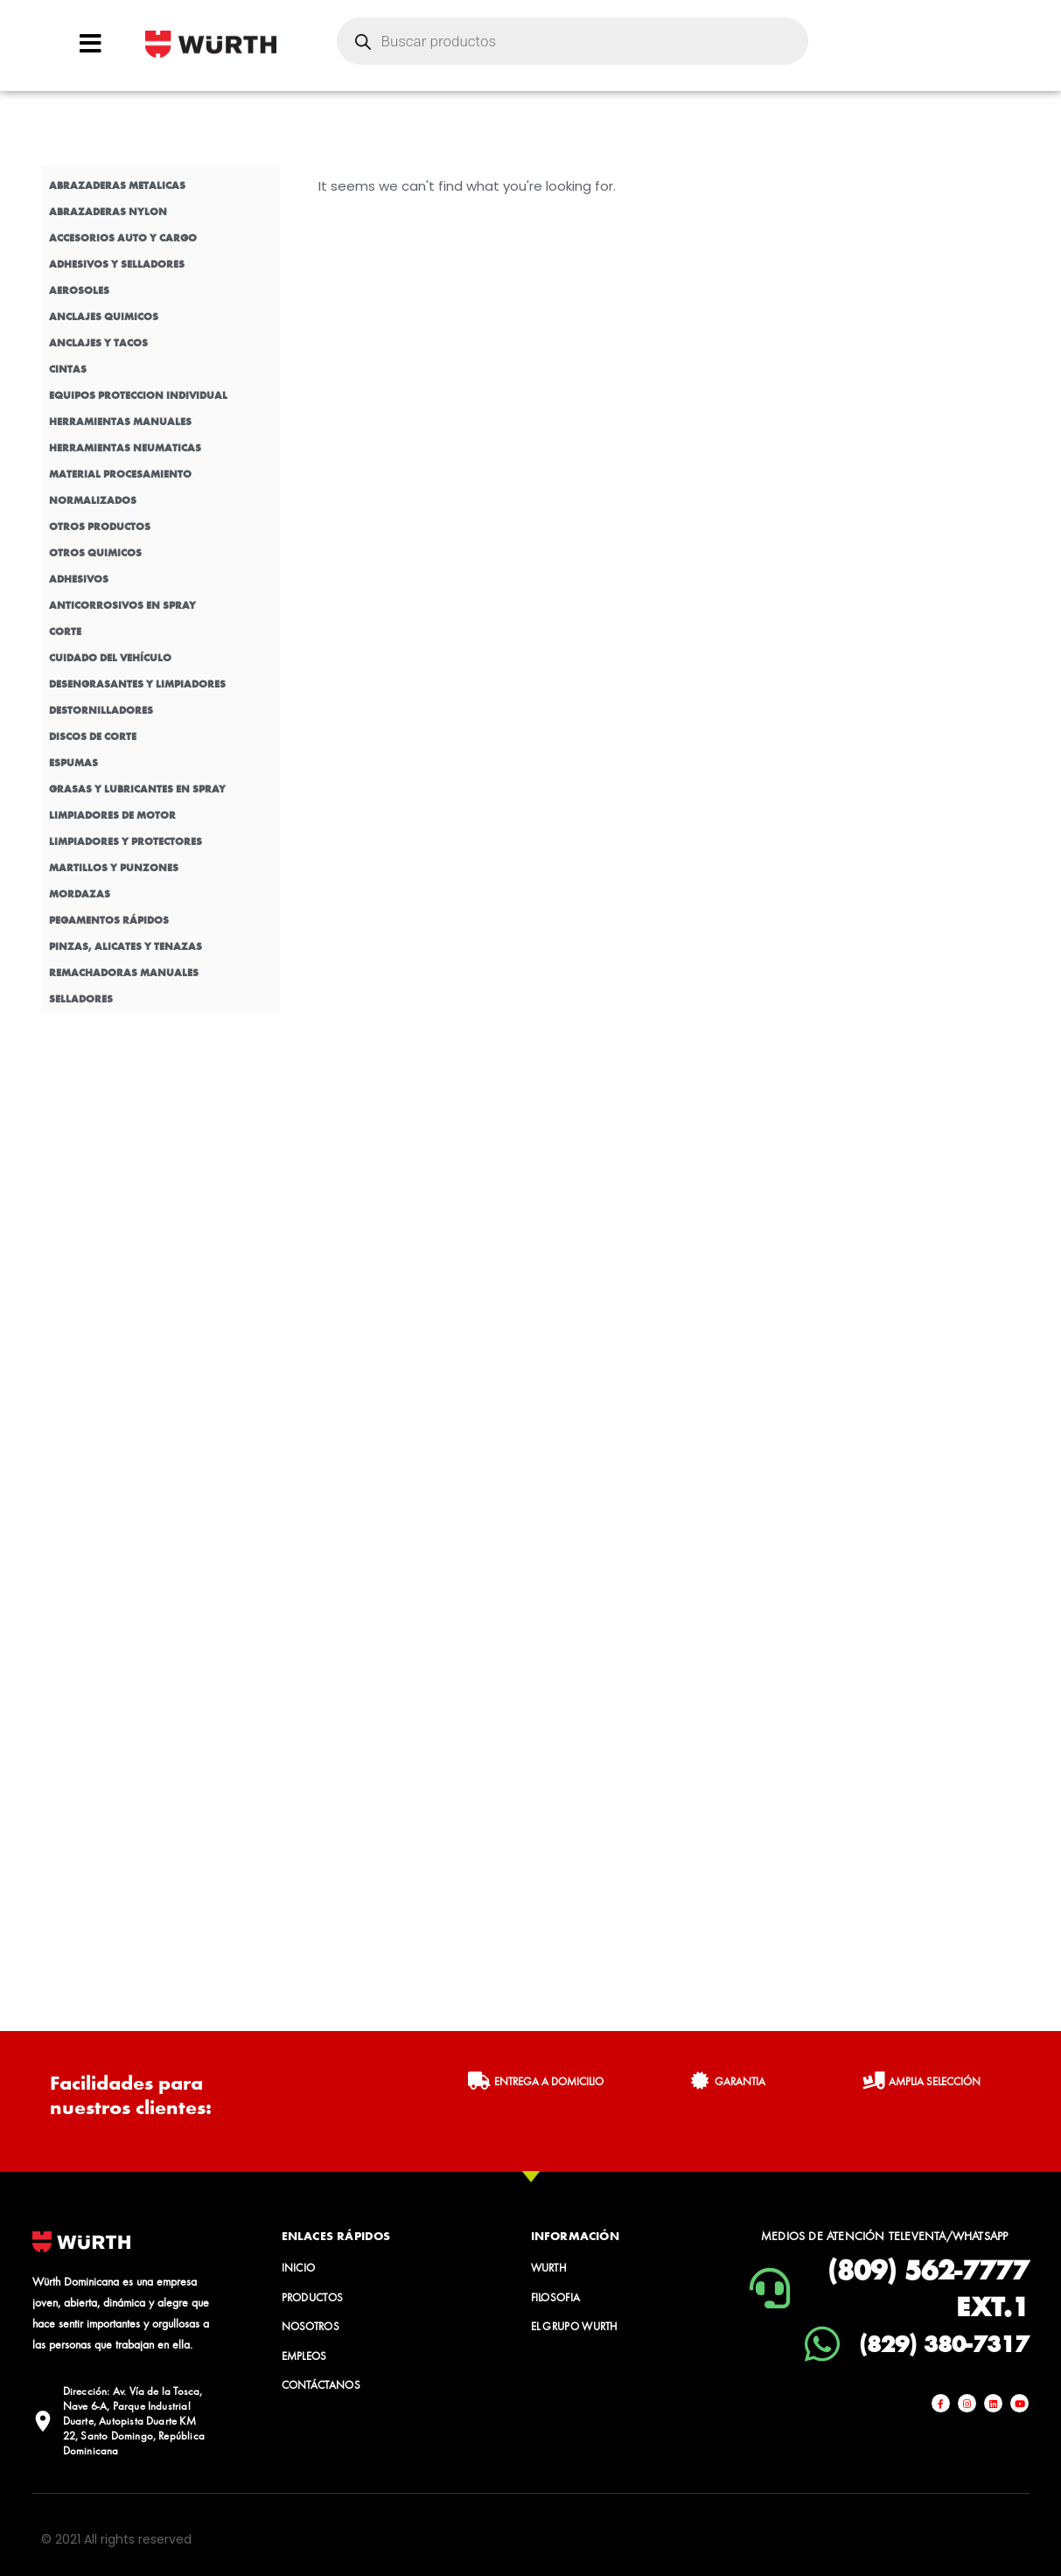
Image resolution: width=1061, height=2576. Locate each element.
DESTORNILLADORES (101, 710)
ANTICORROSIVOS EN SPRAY (122, 605)
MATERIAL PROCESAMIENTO (120, 474)
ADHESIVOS (78, 579)
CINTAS (68, 369)
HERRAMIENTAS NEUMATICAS (125, 448)
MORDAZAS (79, 894)
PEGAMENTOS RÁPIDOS (109, 920)
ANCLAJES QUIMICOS (103, 317)
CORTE (65, 631)
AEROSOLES (79, 290)
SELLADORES (81, 999)
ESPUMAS (73, 763)
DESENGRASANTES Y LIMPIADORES (137, 684)
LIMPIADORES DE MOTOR (112, 815)
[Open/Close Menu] (90, 43)
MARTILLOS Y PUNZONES (113, 868)
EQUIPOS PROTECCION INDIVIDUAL (138, 395)
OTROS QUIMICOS (95, 553)
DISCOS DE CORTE (92, 736)
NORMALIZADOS (92, 500)
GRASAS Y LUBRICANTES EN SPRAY (137, 789)
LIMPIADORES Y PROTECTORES (125, 841)
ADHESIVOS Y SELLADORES (117, 264)
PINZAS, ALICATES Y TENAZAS (125, 946)
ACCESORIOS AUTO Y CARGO (123, 238)
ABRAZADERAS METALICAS (117, 185)
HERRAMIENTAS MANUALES (120, 421)
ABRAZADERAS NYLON (108, 212)
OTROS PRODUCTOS (99, 526)
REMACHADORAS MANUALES (124, 973)
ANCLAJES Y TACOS (98, 343)
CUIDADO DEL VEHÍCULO (110, 658)
